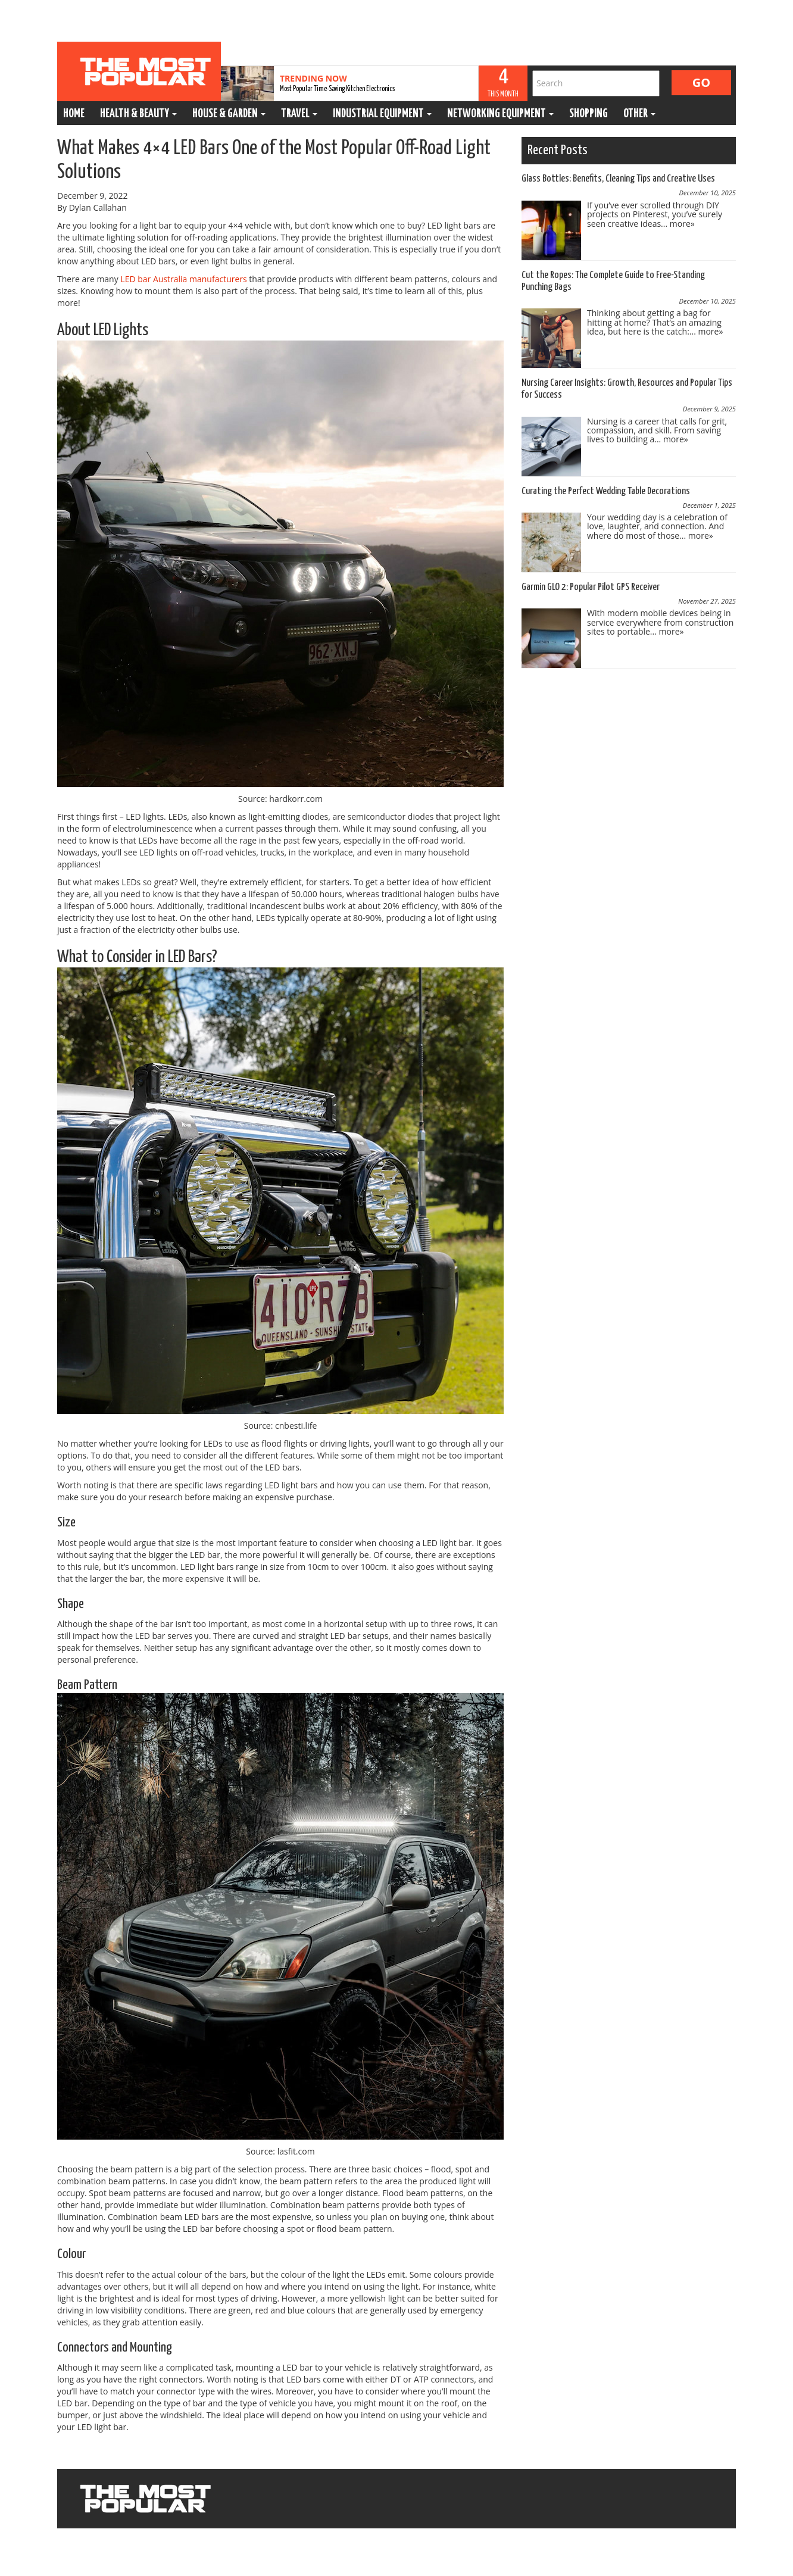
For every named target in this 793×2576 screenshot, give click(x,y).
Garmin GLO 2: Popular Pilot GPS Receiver (591, 587)
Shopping (588, 114)
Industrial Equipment (382, 114)
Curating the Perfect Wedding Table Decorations (606, 491)
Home (74, 114)
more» (682, 223)
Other (639, 114)
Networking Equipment (500, 114)
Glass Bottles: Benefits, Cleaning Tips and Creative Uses (618, 179)
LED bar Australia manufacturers (183, 279)
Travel (299, 114)
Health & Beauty (138, 114)
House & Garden (229, 114)
